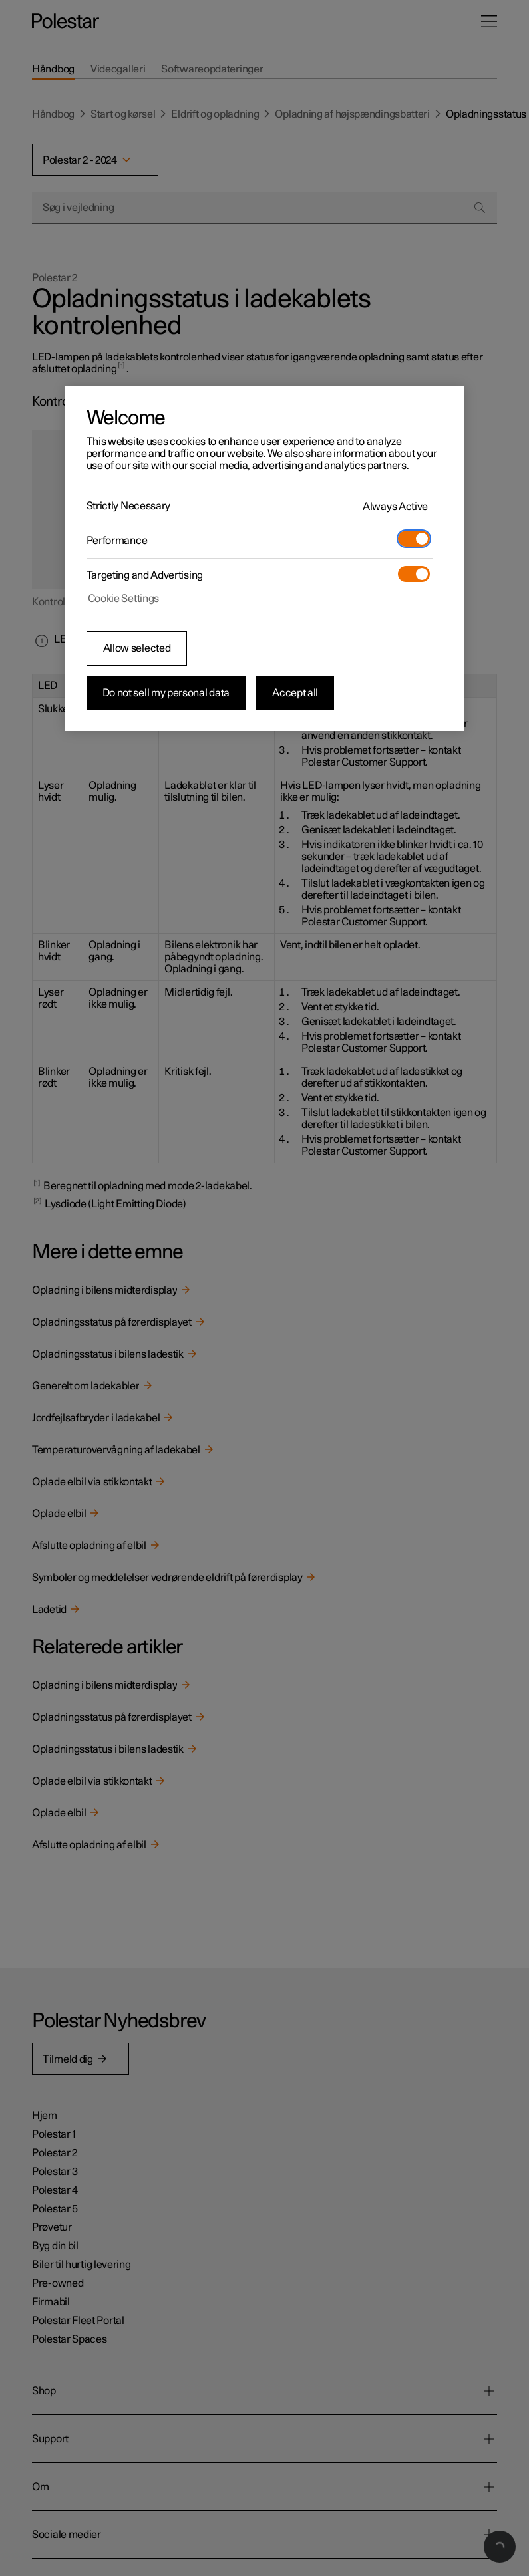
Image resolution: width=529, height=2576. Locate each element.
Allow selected (137, 648)
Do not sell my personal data (166, 693)
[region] (264, 558)
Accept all (295, 693)
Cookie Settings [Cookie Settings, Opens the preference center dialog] (124, 598)
